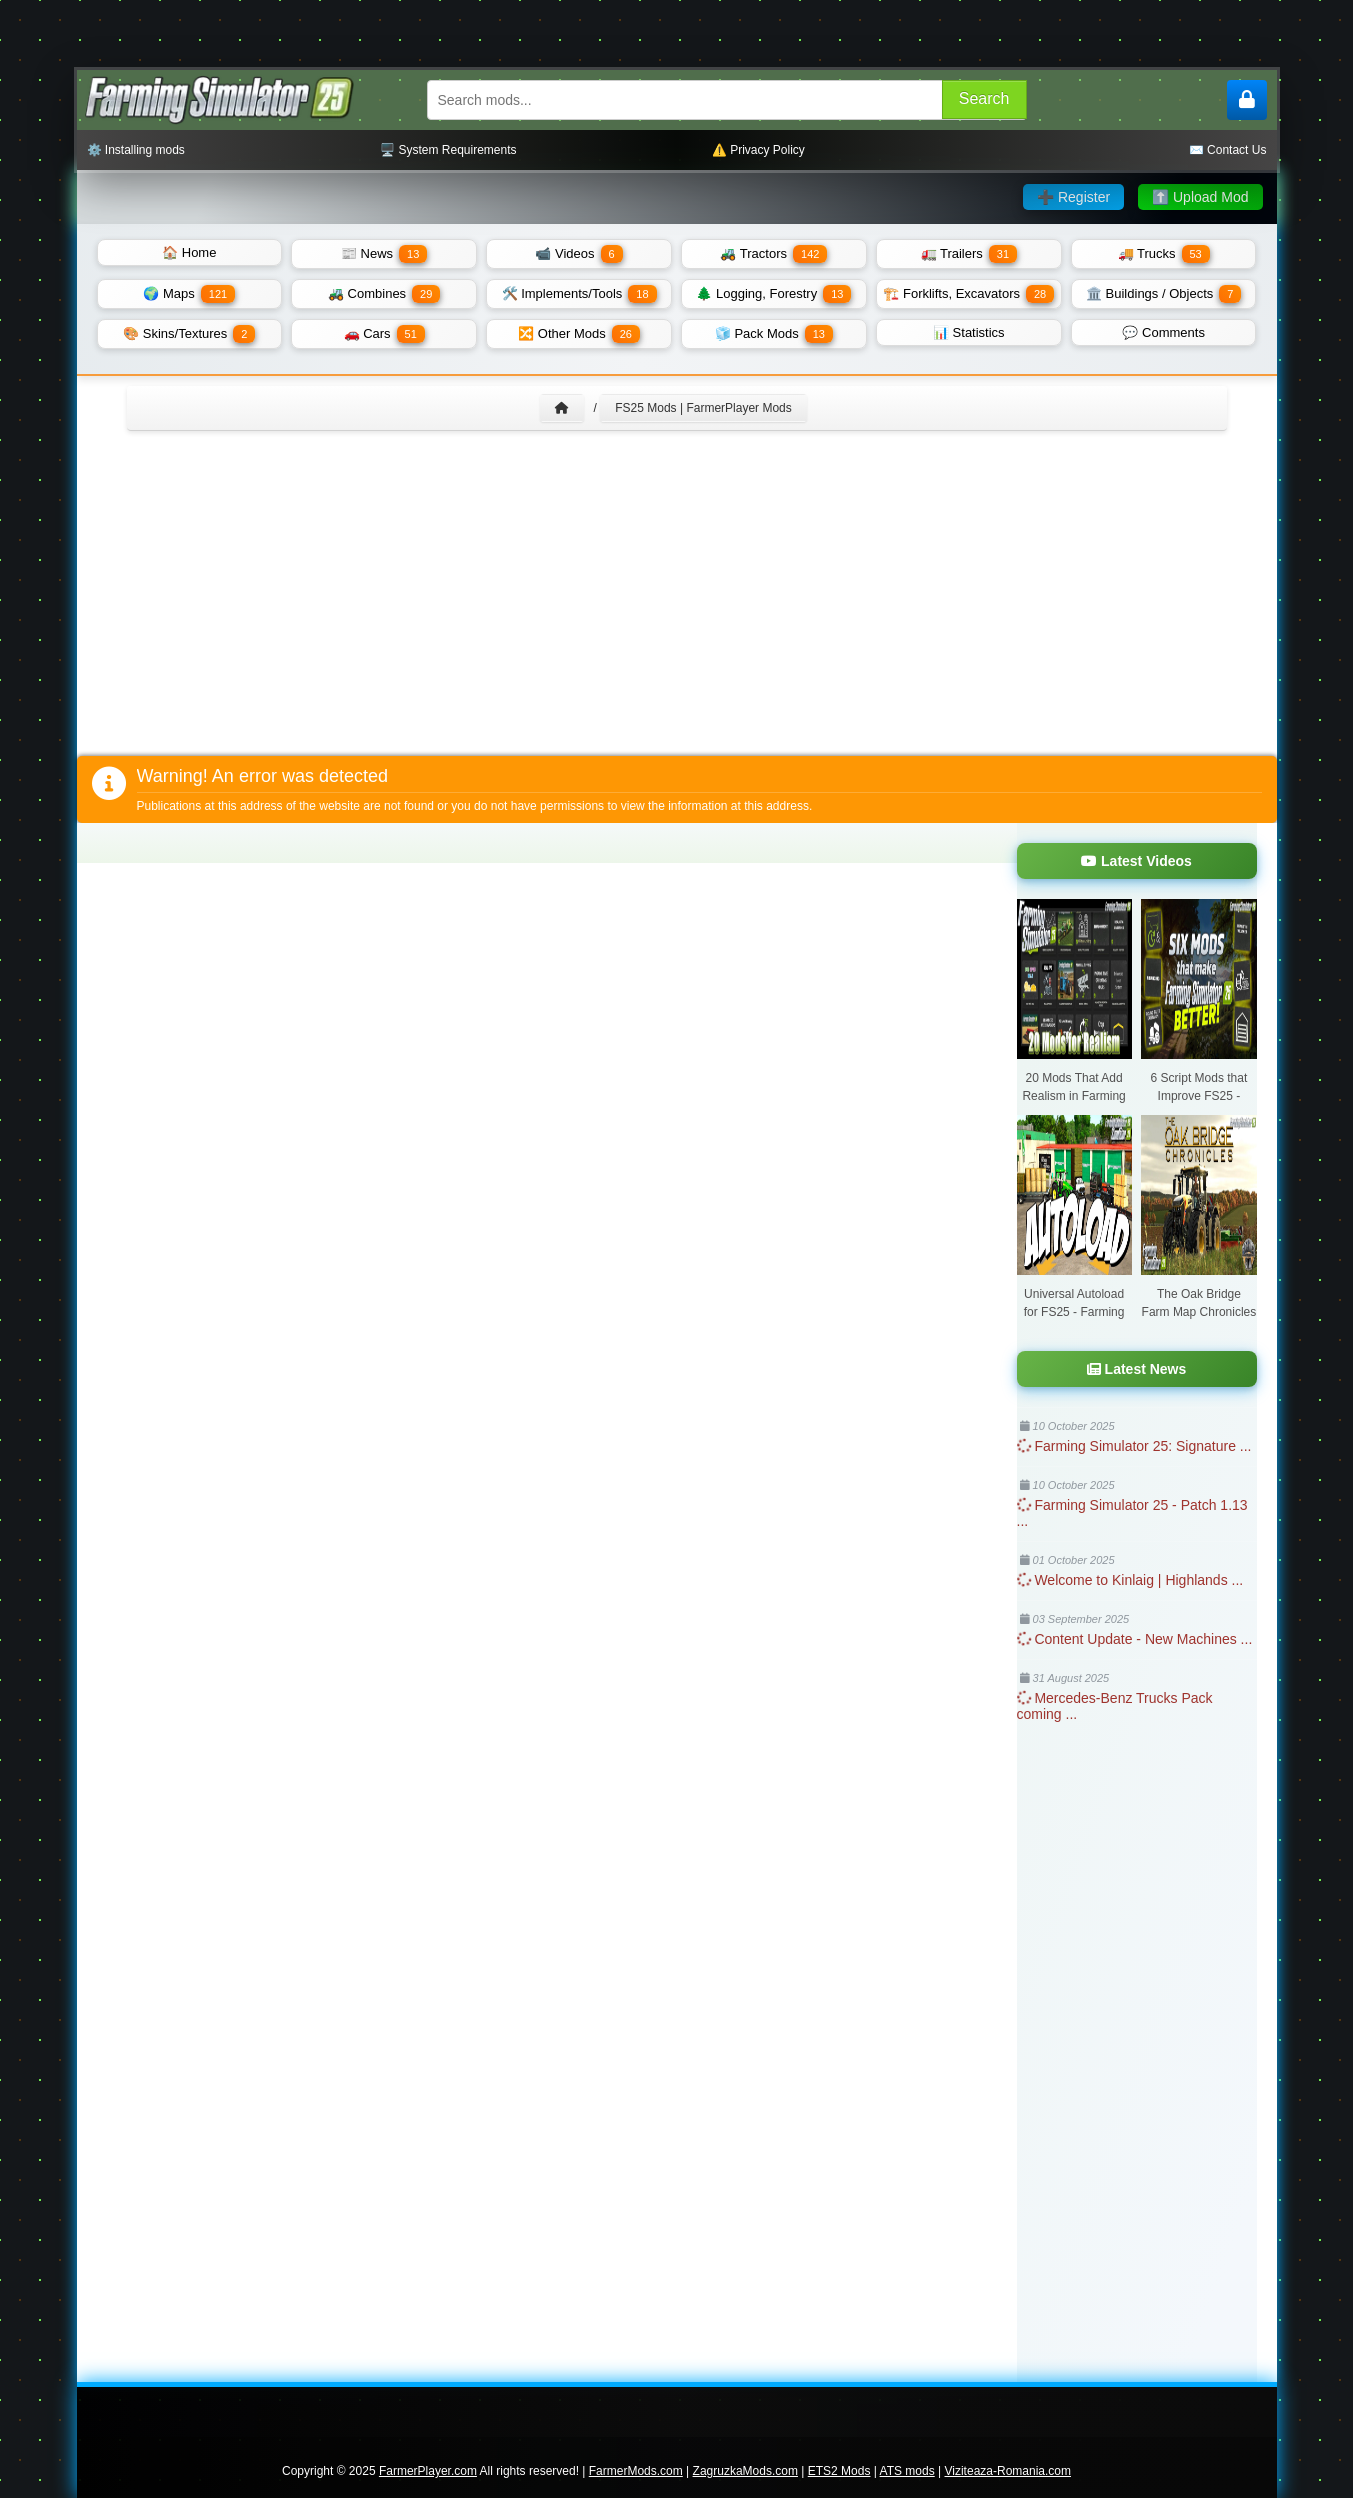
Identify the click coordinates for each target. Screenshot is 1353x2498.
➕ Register (1073, 197)
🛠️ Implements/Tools (579, 294)
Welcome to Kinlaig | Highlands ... (1130, 1580)
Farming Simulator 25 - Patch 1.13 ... (1132, 1513)
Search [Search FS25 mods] (984, 98)
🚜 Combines (384, 294)
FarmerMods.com (636, 2471)
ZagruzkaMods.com (745, 2471)
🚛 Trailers (969, 254)
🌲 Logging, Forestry (773, 294)
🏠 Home (189, 252)
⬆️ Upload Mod (1200, 197)
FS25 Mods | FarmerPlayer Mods (703, 408)
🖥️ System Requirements (448, 150)
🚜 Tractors (773, 254)
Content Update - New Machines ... (1135, 1639)
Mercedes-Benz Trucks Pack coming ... (1115, 1706)
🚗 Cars (384, 334)
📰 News (384, 254)
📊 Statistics (969, 332)
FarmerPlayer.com (428, 2471)
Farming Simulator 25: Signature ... (1134, 1446)
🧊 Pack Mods (774, 334)
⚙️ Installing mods (136, 150)
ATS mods (907, 2471)
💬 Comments (1163, 332)
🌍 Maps (189, 294)
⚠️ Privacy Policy (758, 150)
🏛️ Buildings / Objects (1163, 294)
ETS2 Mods (839, 2471)
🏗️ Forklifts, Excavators (968, 294)
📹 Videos (578, 254)
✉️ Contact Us (1228, 150)
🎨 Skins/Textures (189, 334)
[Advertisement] (677, 606)
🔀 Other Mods (579, 334)
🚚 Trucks (1164, 254)
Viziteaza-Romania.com (1008, 2471)
